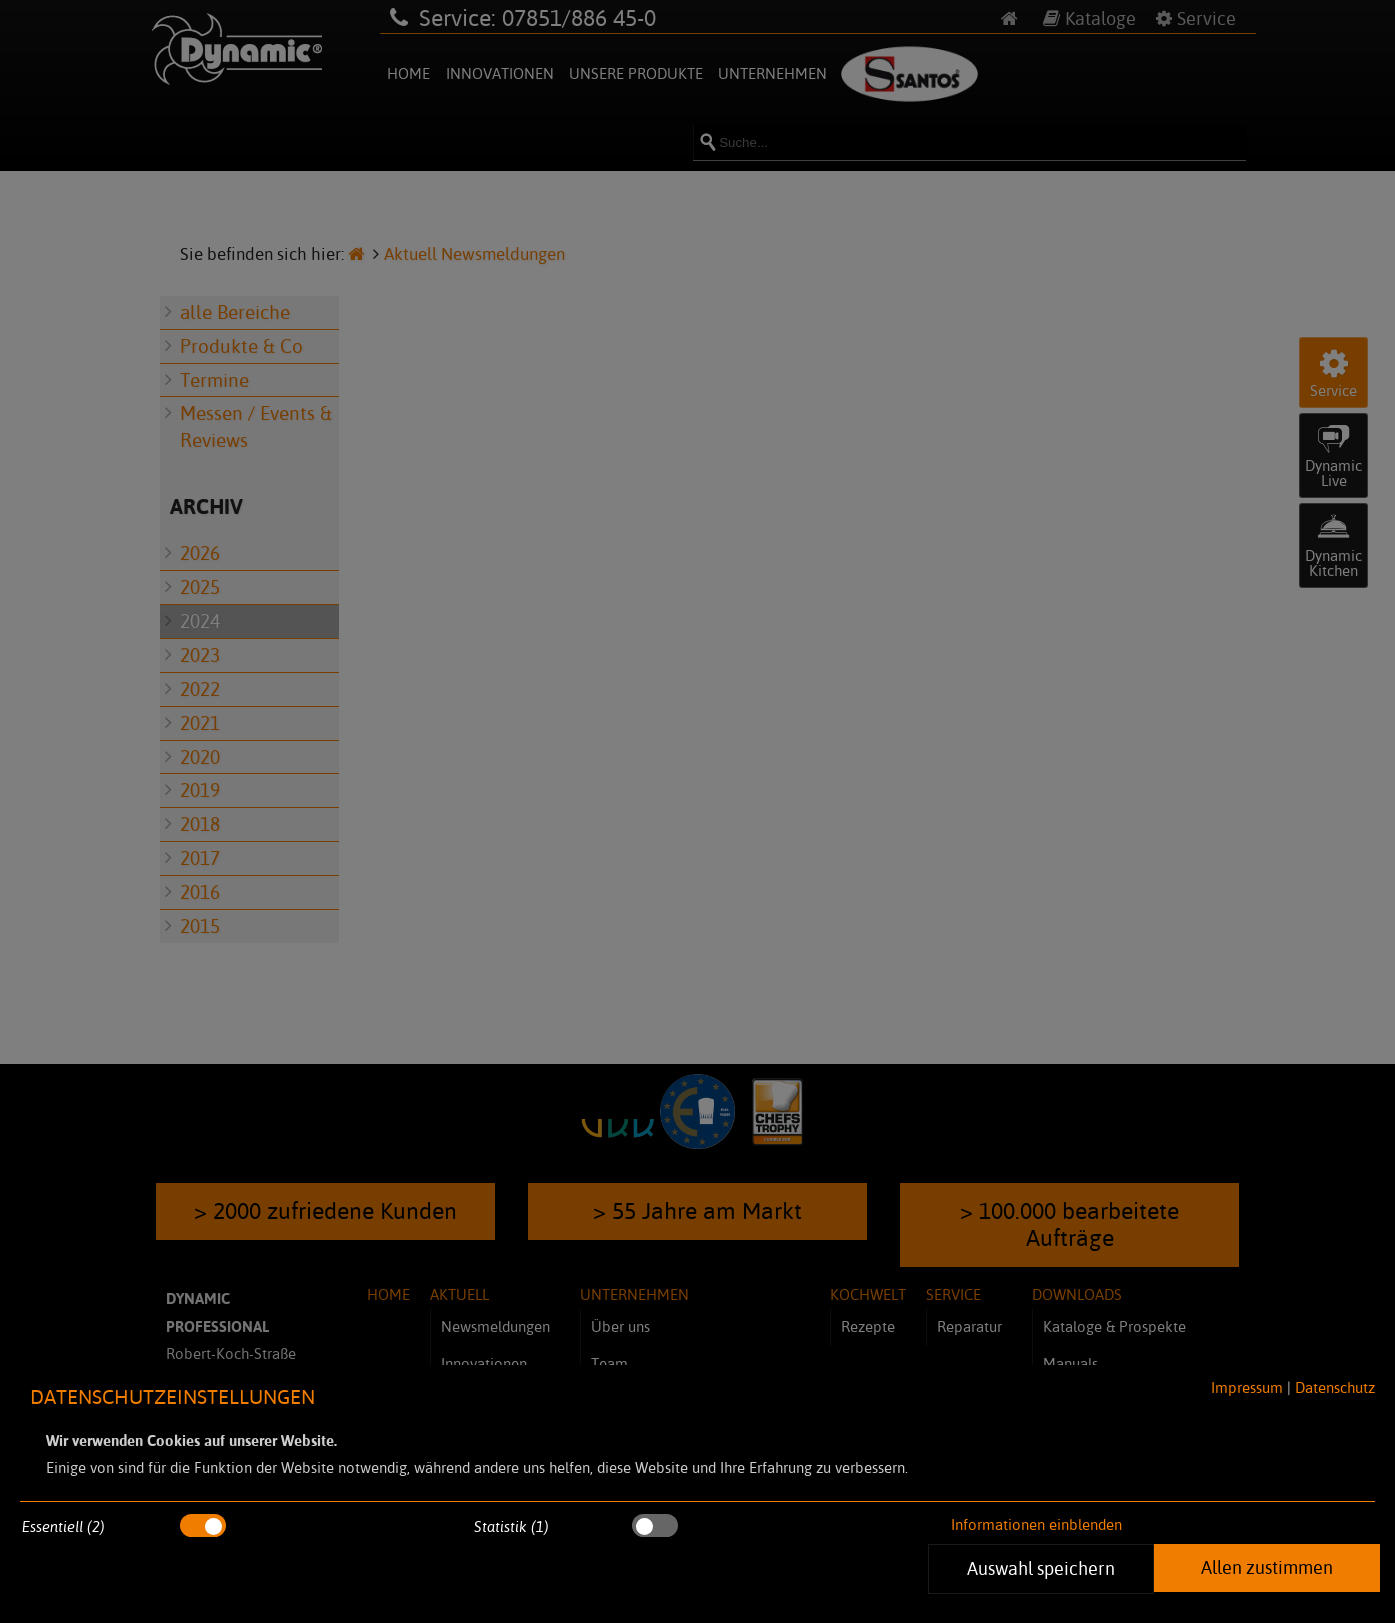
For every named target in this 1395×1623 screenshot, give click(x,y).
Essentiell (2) (63, 1526)
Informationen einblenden (1036, 1524)
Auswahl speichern (1041, 1568)
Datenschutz (1335, 1387)
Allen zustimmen (1267, 1567)
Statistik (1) (511, 1526)
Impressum (1247, 1387)
